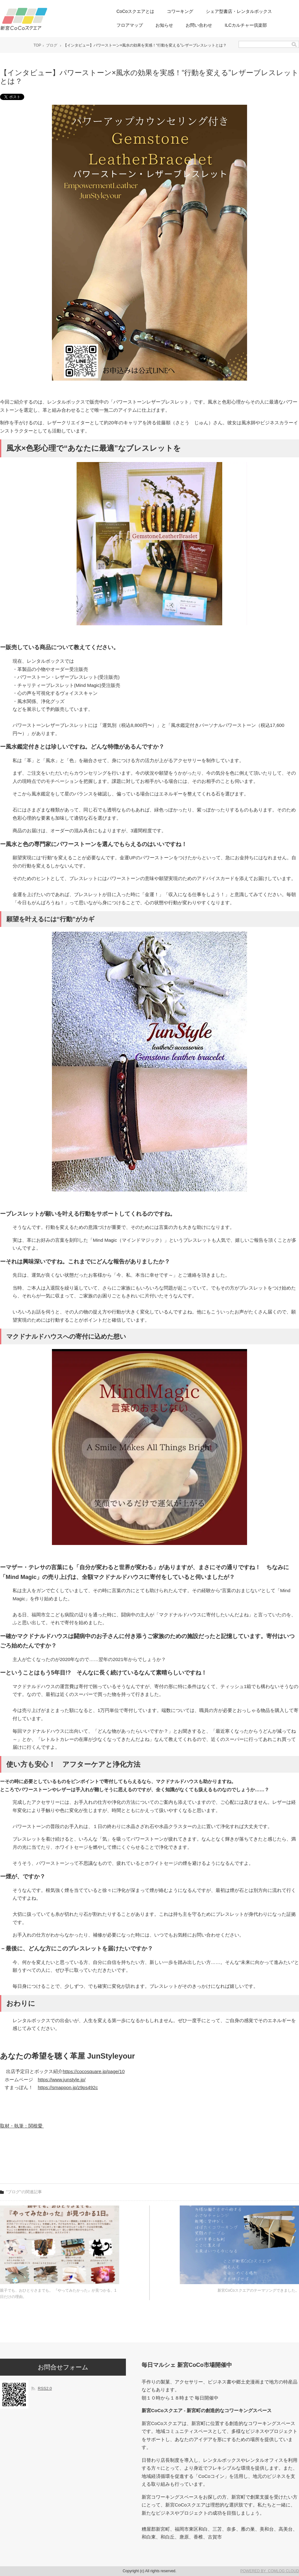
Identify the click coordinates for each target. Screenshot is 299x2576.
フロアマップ (129, 25)
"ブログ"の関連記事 (24, 2191)
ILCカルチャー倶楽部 (246, 25)
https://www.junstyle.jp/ (62, 2079)
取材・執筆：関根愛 (22, 2125)
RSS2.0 (45, 2388)
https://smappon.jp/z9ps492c (68, 2087)
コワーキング (180, 11)
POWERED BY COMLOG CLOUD (269, 2571)
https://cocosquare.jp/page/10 (94, 2071)
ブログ (51, 45)
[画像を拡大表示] (149, 379)
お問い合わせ (199, 25)
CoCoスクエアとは (135, 11)
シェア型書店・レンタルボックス (239, 11)
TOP (37, 45)
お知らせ (164, 25)
